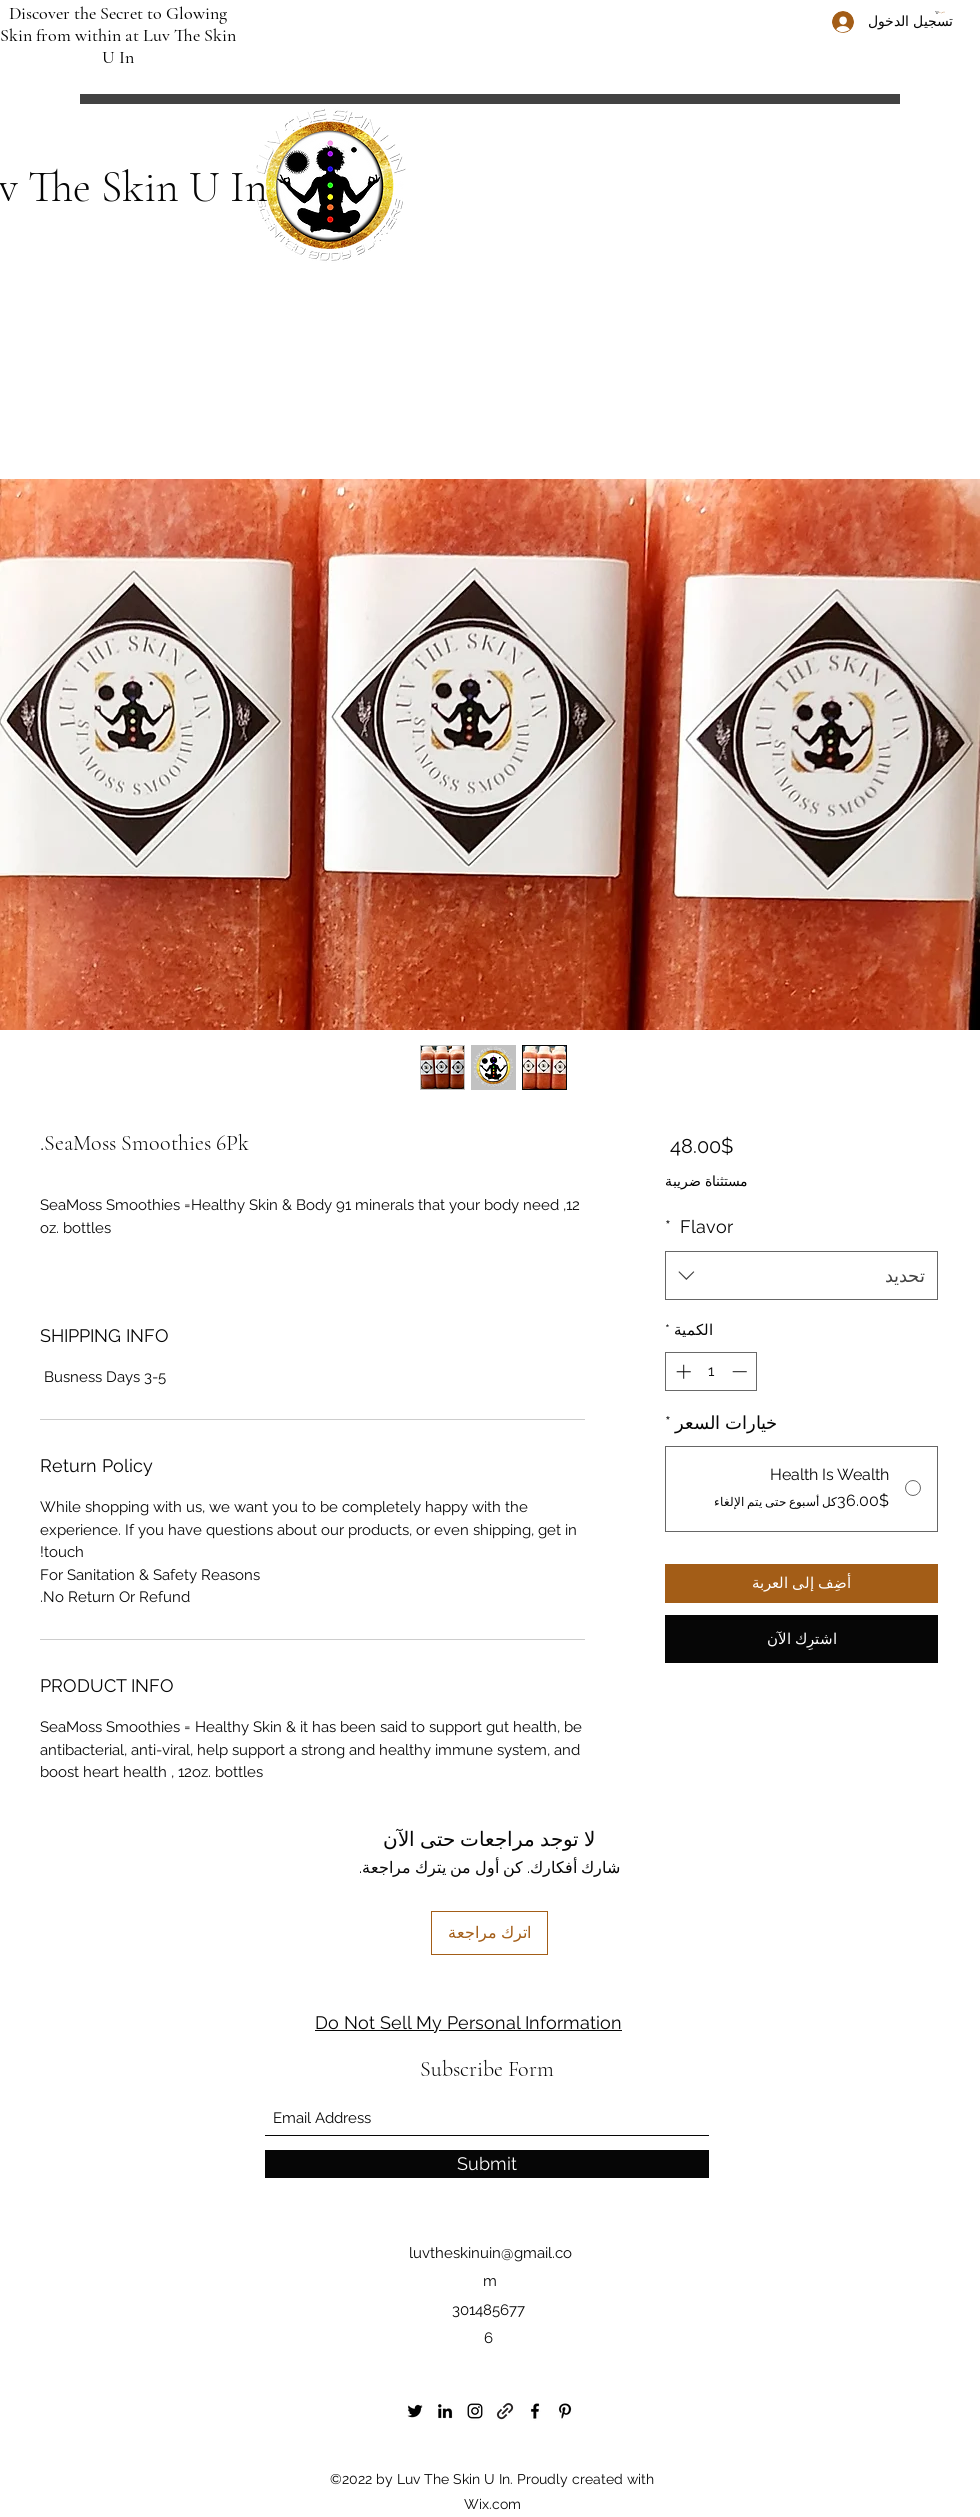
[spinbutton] (711, 1371)
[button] (945, 12)
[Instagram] (475, 2411)
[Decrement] (741, 1371)
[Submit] (487, 2164)
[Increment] (681, 1371)
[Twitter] (415, 2411)
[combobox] (801, 1276)
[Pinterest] (565, 2411)
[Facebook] (535, 2411)
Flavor (699, 1226)
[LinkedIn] (445, 2411)
